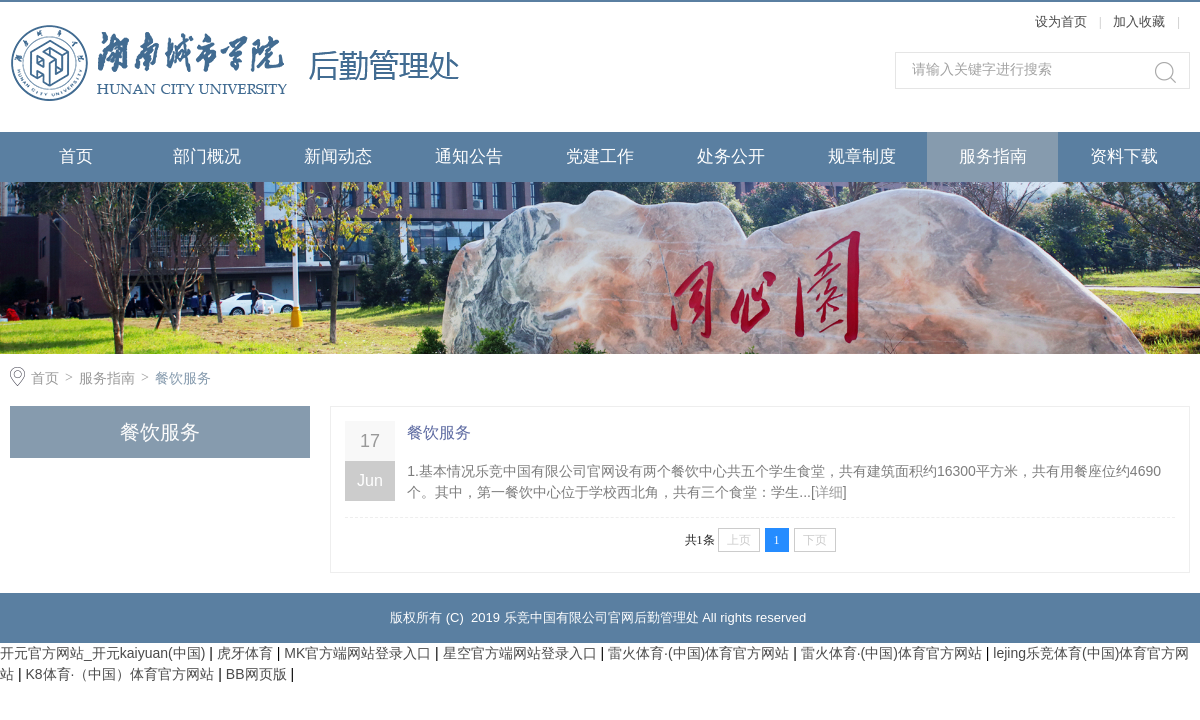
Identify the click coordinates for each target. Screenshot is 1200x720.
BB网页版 (256, 674)
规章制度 (862, 156)
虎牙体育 (245, 653)
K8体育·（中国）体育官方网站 (119, 674)
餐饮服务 (183, 378)
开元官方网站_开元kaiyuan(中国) (102, 653)
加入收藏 (1139, 21)
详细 (829, 492)
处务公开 (731, 156)
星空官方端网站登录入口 (520, 653)
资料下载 (1124, 156)
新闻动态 (338, 156)
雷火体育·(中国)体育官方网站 (698, 653)
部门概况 (207, 156)
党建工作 (600, 156)
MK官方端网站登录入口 (357, 653)
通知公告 (469, 156)
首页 (76, 156)
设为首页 (1061, 21)
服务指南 (993, 156)
